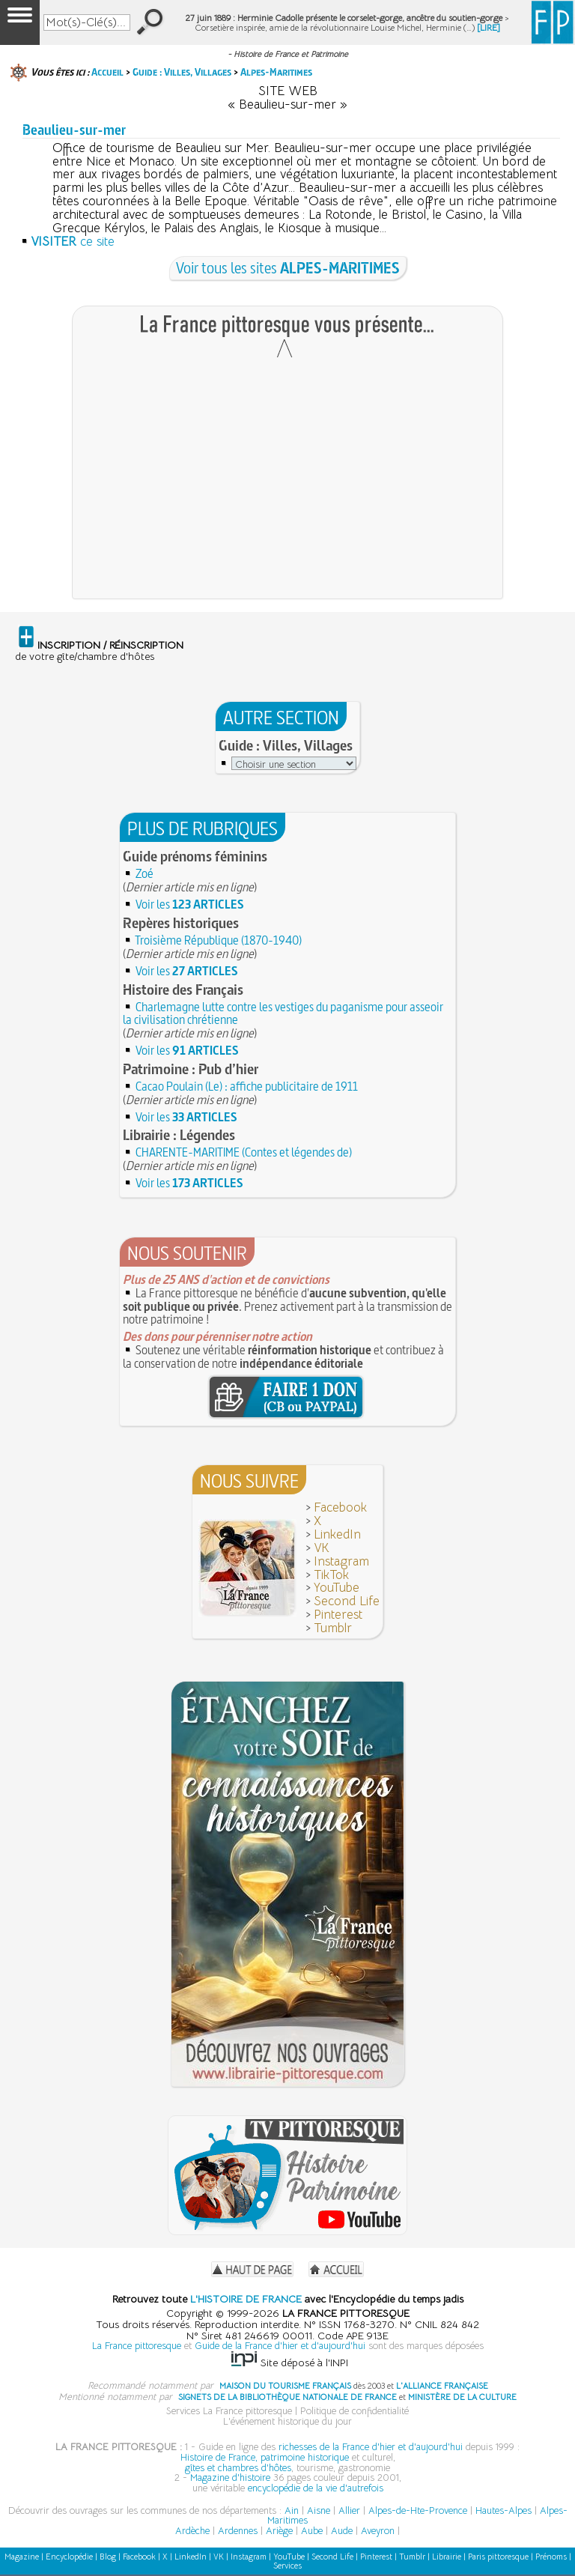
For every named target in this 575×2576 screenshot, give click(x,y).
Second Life (347, 1601)
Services (287, 2565)
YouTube (336, 1587)
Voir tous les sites (288, 268)
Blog (108, 2556)
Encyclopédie (69, 2556)
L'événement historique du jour (287, 2421)
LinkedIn (337, 1534)
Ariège (279, 2530)
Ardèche (192, 2530)
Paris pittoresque (498, 2556)
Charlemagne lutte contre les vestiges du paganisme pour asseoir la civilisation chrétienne (283, 1013)
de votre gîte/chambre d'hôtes (99, 650)
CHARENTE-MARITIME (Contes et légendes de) (244, 1152)
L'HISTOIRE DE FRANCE (246, 2299)
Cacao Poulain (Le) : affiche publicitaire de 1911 (247, 1086)
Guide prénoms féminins (195, 856)
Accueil (107, 72)
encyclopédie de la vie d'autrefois (315, 2488)
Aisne (318, 2510)
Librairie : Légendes (179, 1135)
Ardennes (238, 2530)
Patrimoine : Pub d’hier (190, 1069)
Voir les (190, 904)
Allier (349, 2510)
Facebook (340, 1507)
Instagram (341, 1561)
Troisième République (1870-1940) (218, 940)
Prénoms (551, 2556)
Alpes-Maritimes (276, 72)
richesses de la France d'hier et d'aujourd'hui (371, 2446)
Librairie (446, 2556)
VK (321, 1548)
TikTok (331, 1575)
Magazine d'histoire (230, 2477)
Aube (312, 2530)
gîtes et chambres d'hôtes (238, 2467)
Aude (342, 2530)
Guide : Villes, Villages (182, 72)
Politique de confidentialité (354, 2410)
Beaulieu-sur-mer (74, 130)
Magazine (21, 2556)
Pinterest (338, 1614)
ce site (73, 241)
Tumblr (333, 1628)
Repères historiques (181, 923)
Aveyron (378, 2530)
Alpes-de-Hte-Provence (417, 2510)
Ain (292, 2510)
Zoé (144, 873)
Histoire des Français (183, 989)
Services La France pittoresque (229, 2410)
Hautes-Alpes (503, 2510)
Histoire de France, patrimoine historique (264, 2457)
